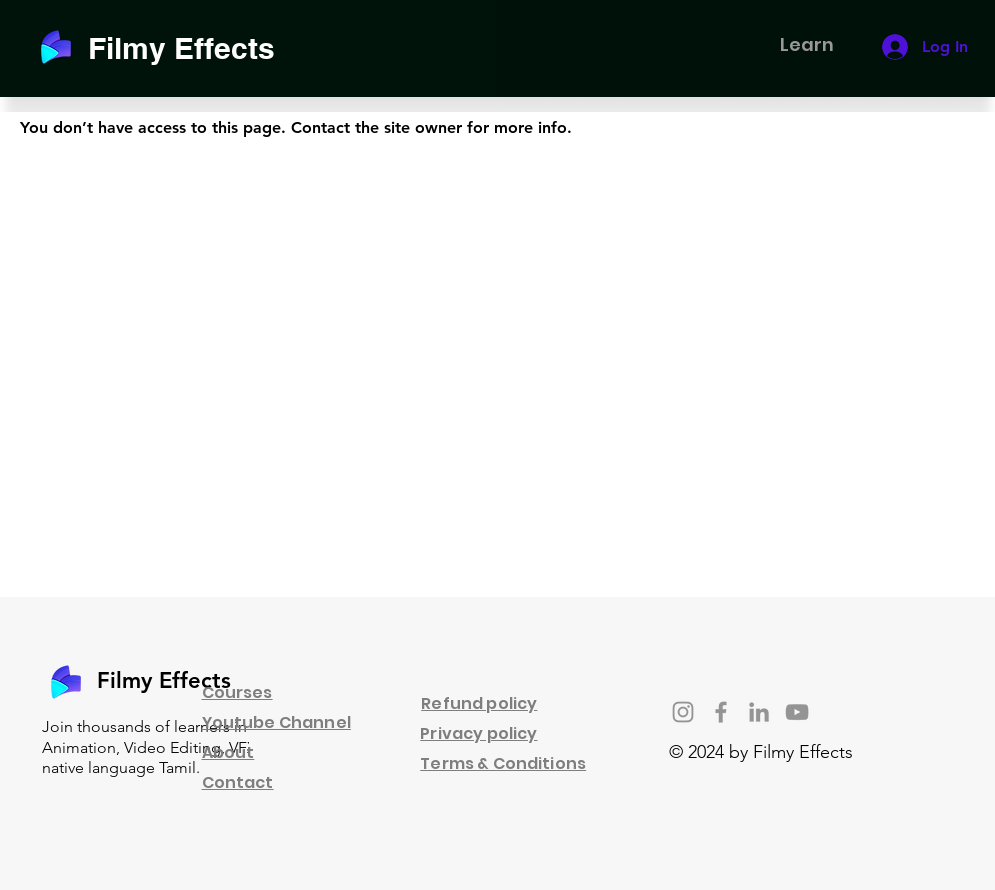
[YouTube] (797, 712)
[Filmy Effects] (193, 47)
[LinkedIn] (759, 712)
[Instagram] (683, 712)
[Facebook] (721, 712)
